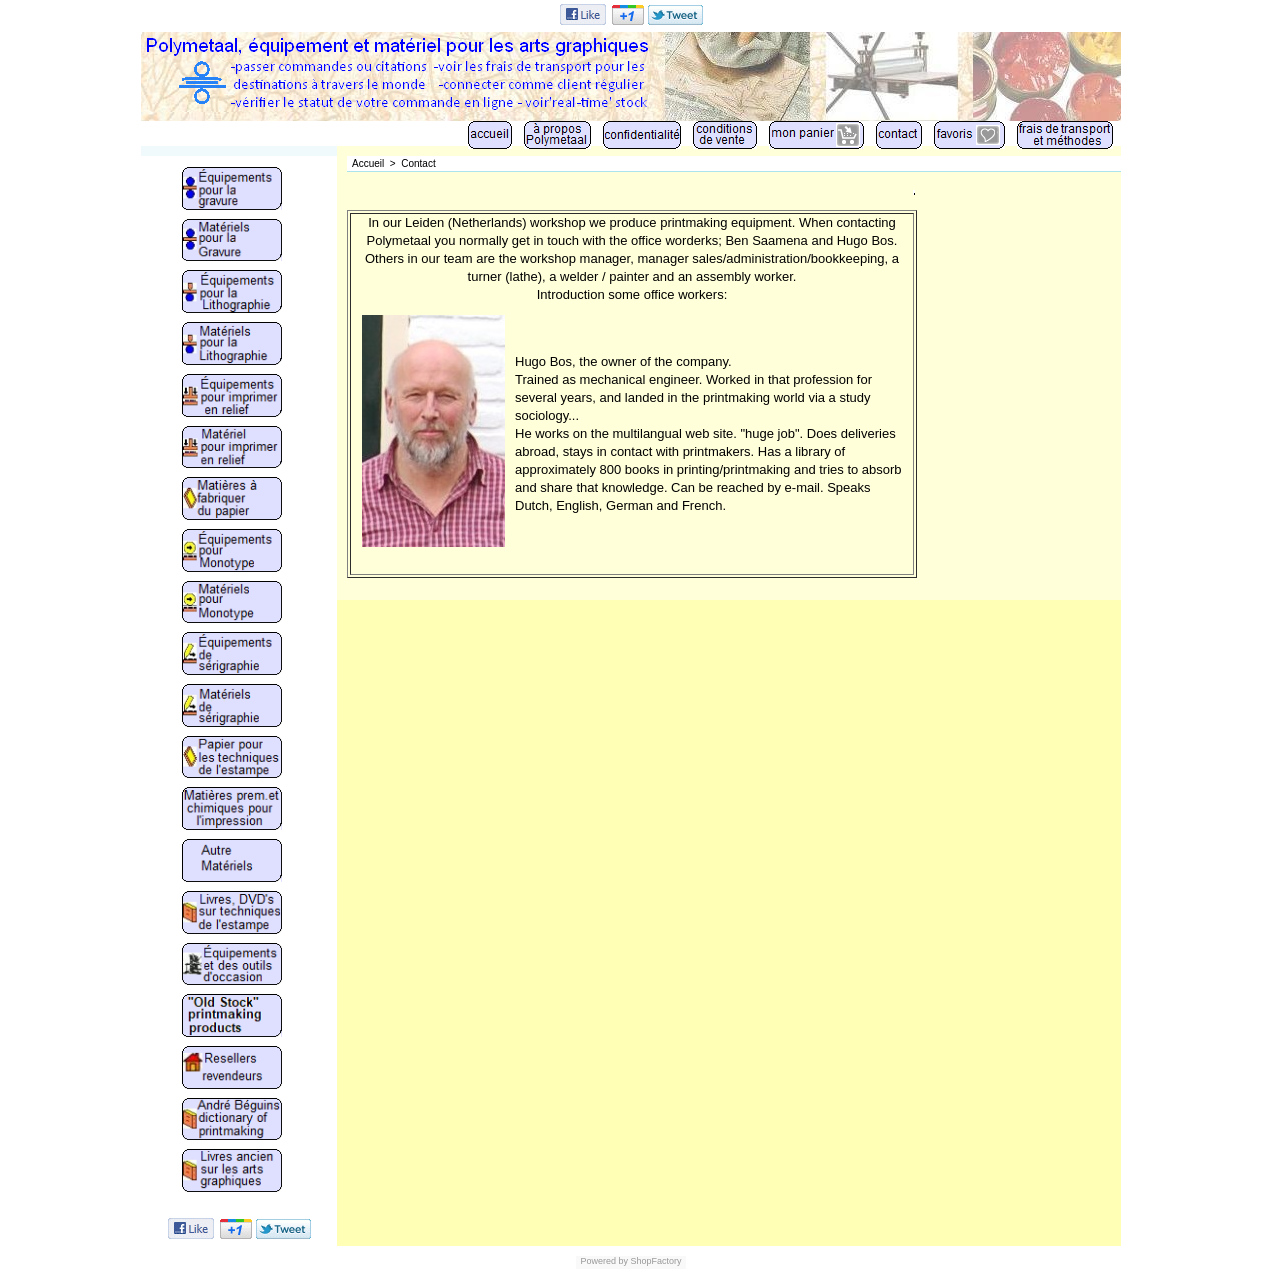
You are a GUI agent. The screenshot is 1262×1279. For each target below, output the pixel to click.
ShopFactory (655, 1261)
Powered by (604, 1261)
